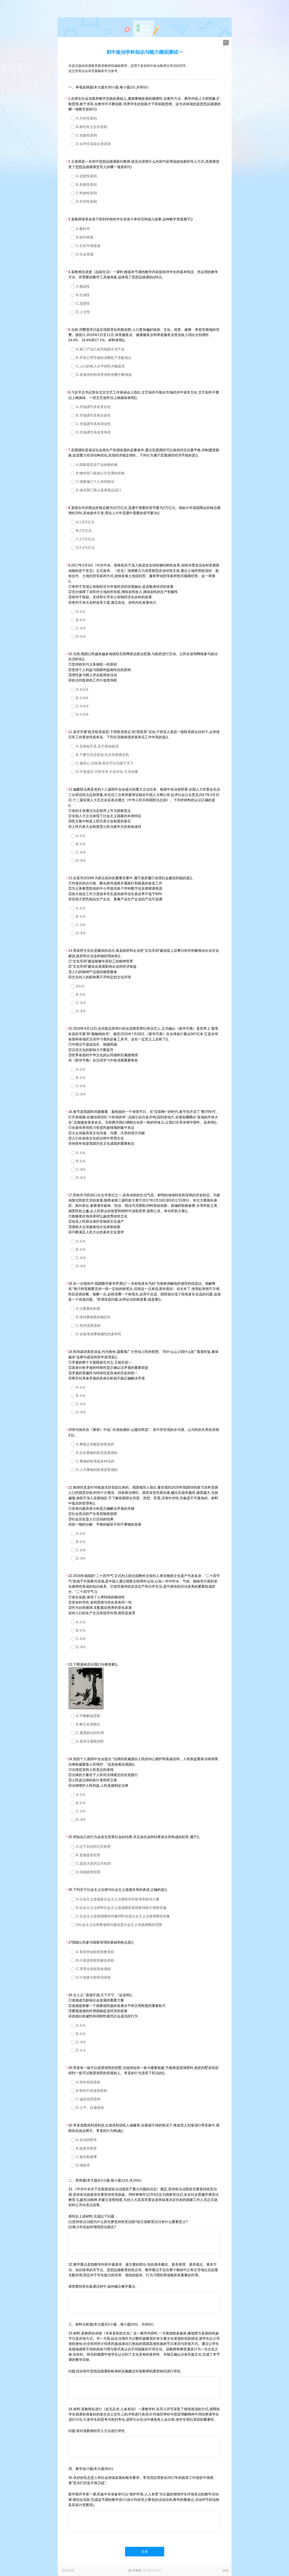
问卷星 (137, 2570)
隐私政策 (68, 2570)
